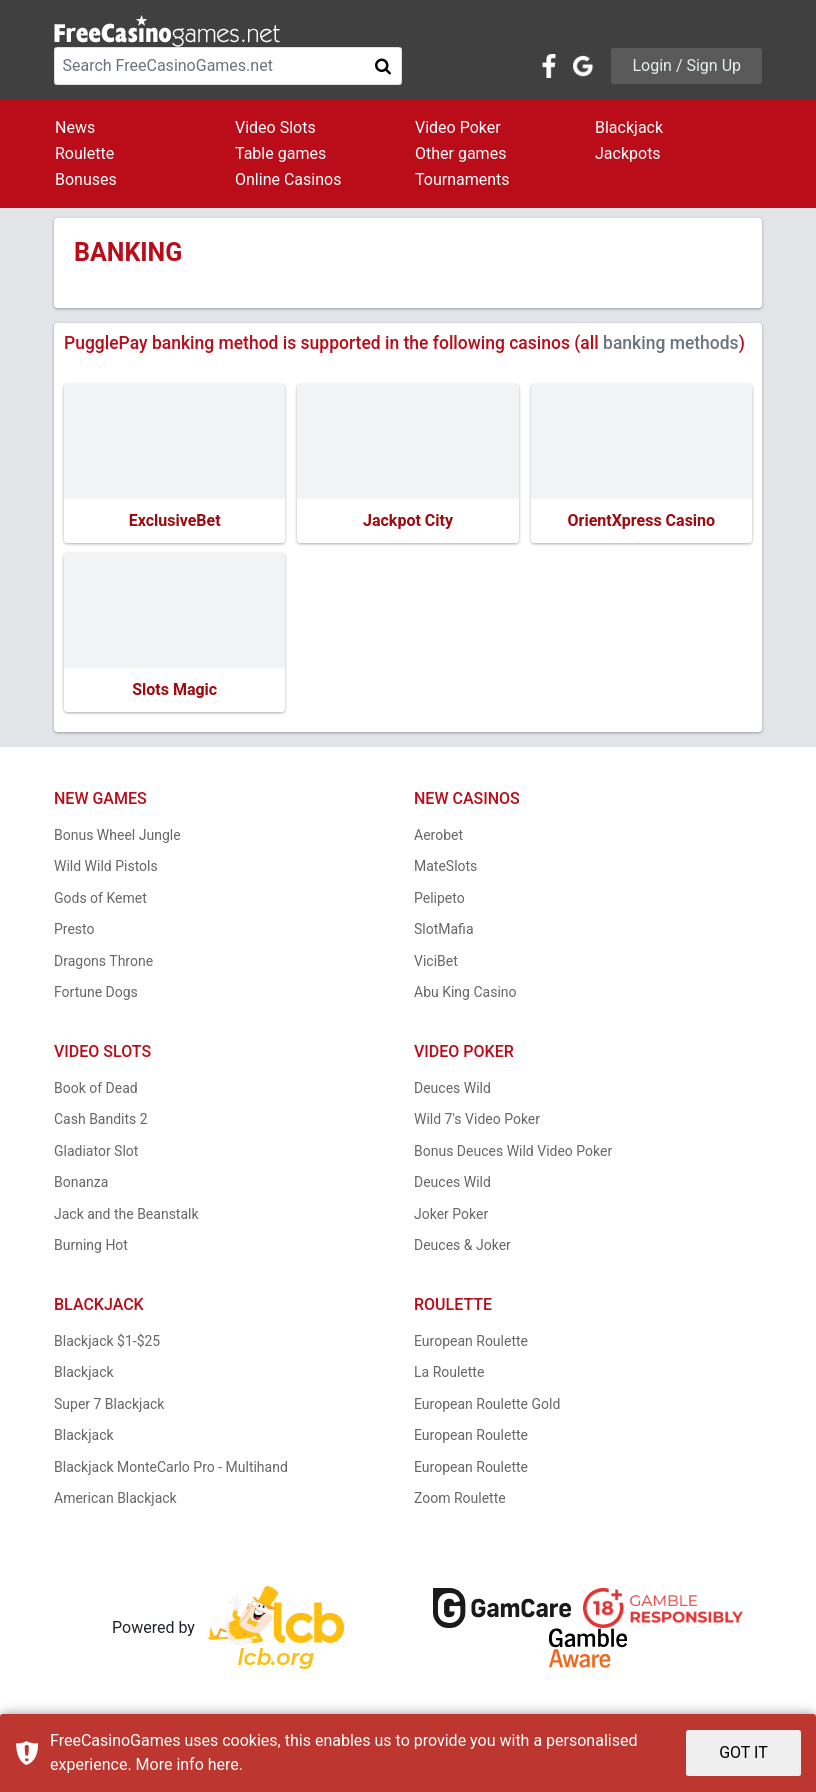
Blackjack (629, 127)
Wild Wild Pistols (106, 866)
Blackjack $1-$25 (107, 1341)
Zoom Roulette (460, 1498)
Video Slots (275, 127)
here (223, 1764)
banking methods (671, 343)
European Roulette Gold (487, 1404)
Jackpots (628, 153)
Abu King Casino (465, 992)
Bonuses (86, 179)
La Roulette (449, 1372)
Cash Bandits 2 (101, 1119)
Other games (460, 153)
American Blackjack (115, 1498)
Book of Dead (96, 1088)
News (75, 127)
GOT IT (743, 1752)
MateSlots (445, 866)
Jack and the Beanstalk (126, 1214)
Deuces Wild (452, 1088)
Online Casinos (288, 179)
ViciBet (436, 961)
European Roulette (471, 1341)
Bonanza (81, 1182)
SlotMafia (444, 929)
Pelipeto (439, 898)
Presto (74, 929)
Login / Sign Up (686, 65)
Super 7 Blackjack (109, 1404)
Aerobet (438, 835)
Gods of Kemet (100, 898)
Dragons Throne (103, 961)
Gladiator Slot (96, 1151)
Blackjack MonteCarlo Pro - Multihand (171, 1467)
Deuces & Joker (462, 1245)
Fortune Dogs (96, 992)
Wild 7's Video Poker (477, 1119)
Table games (280, 153)
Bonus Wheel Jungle (117, 835)
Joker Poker (451, 1214)
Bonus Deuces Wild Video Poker (513, 1151)
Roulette (84, 153)
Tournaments (462, 179)
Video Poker (458, 127)
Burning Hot (91, 1245)
